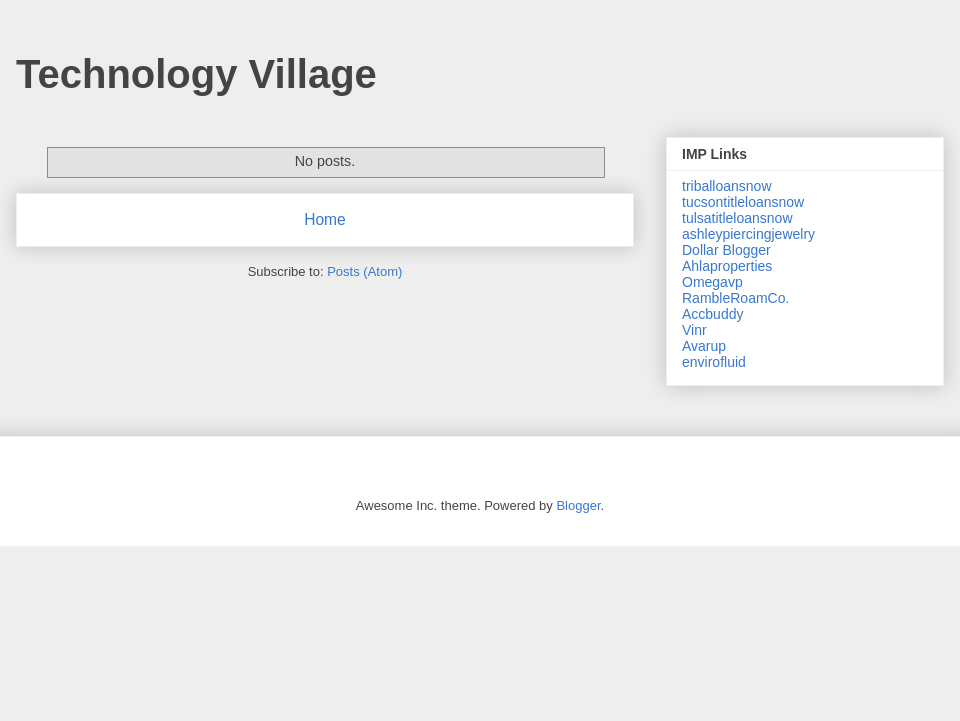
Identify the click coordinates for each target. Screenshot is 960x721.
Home (325, 219)
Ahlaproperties (727, 266)
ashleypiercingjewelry (748, 234)
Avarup (704, 346)
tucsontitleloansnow (743, 202)
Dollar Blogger (726, 250)
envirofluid (714, 362)
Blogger (578, 505)
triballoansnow (727, 186)
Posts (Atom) (364, 271)
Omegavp (712, 282)
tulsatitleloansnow (737, 218)
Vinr (694, 330)
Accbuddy (712, 314)
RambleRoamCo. (735, 298)
